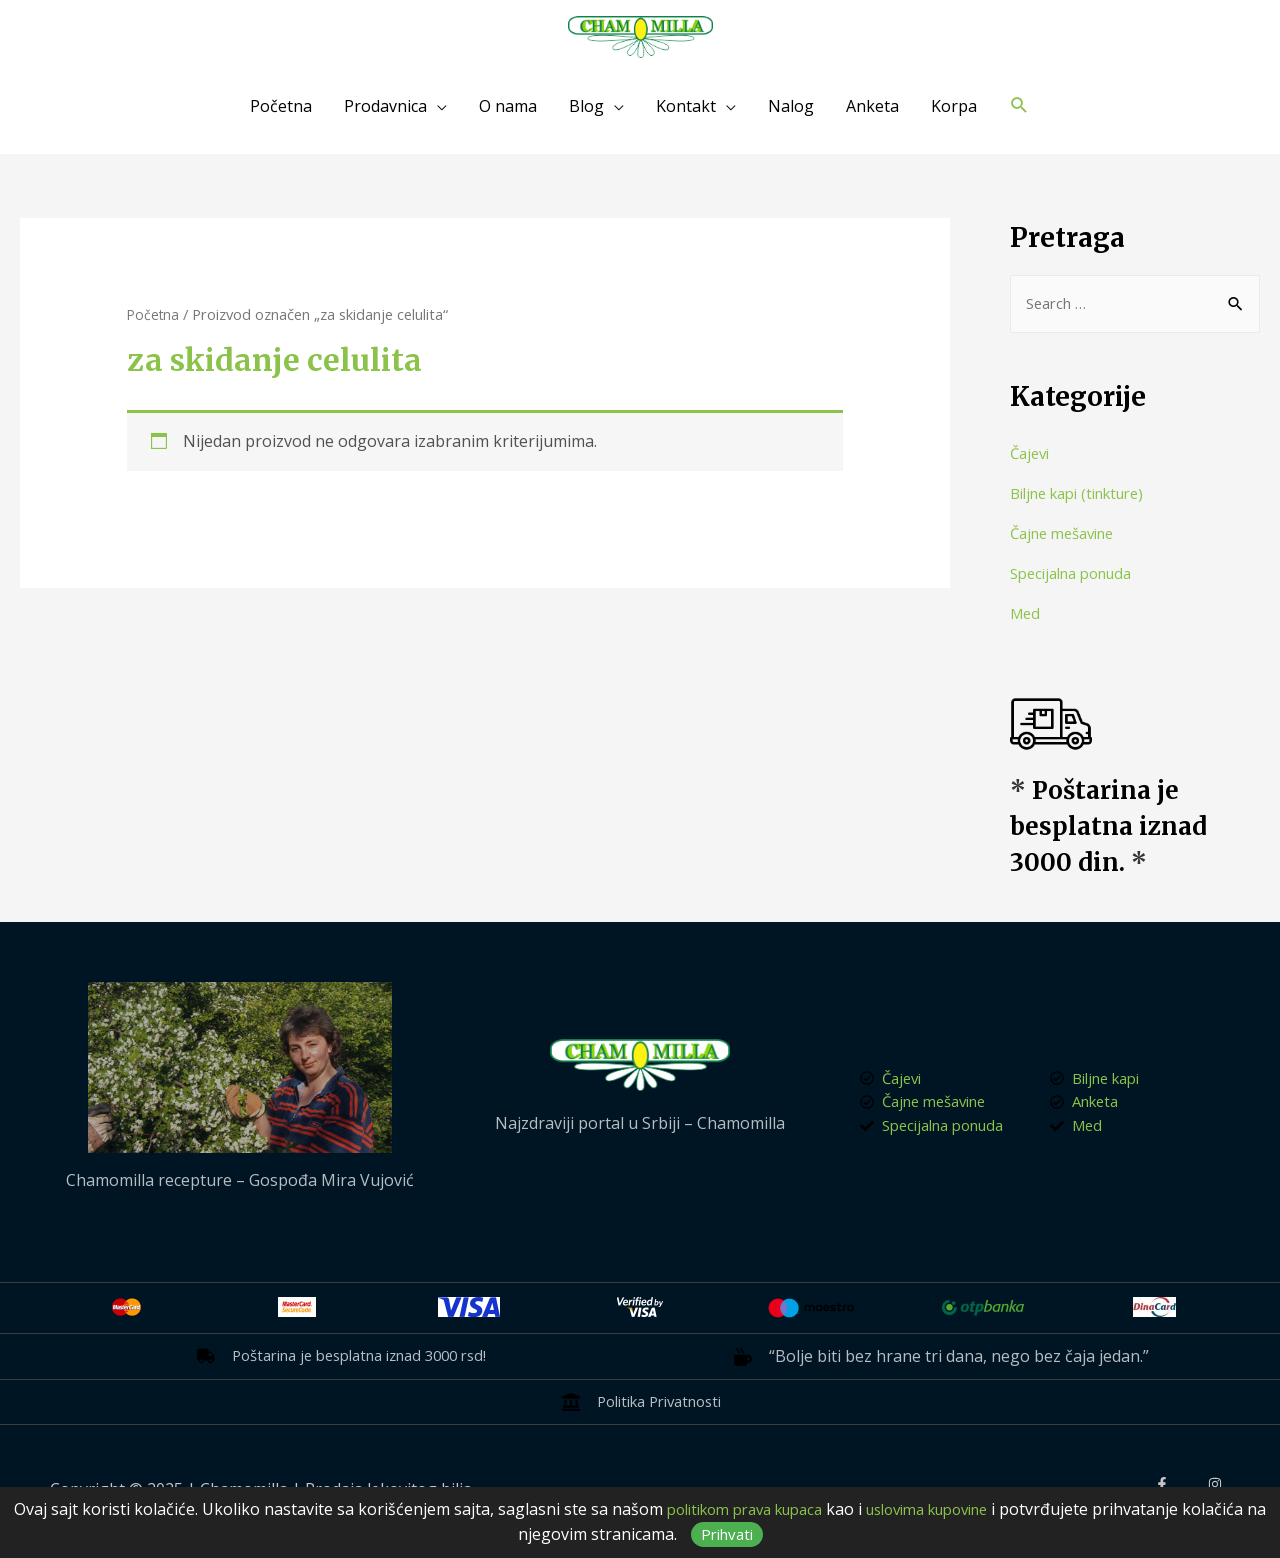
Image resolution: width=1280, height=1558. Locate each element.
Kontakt (686, 106)
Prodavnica (385, 106)
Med (1026, 615)
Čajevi (1032, 455)
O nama (508, 106)
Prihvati (771, 1534)
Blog (586, 106)
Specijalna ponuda (1078, 575)
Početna (281, 106)
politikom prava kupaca (779, 1509)
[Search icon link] (1019, 105)
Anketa (872, 106)
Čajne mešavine (1068, 535)
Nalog (791, 106)
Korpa (954, 106)
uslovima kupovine (981, 1509)
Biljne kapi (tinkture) (1086, 495)
